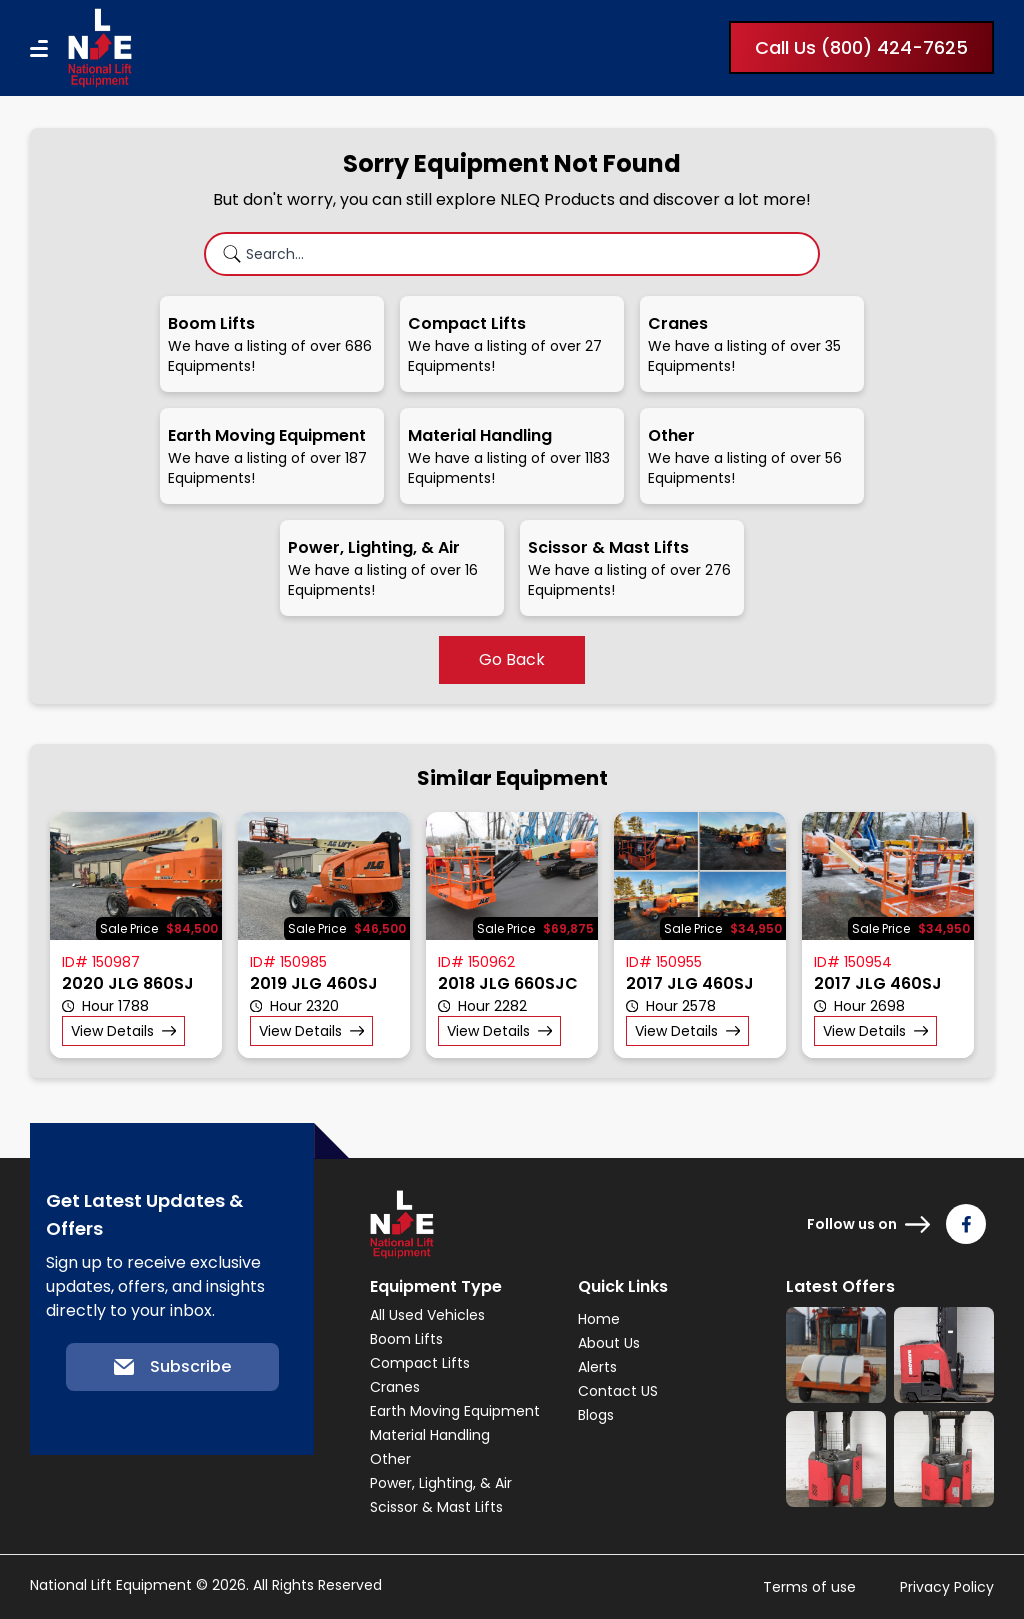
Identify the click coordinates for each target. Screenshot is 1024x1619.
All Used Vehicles (427, 1315)
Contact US (618, 1391)
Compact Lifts (420, 1363)
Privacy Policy (947, 1587)
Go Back (512, 659)
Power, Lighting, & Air (441, 1483)
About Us (609, 1343)
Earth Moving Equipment (455, 1411)
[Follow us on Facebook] (966, 1224)
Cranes (395, 1387)
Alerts (597, 1367)
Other (390, 1459)
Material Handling (430, 1435)
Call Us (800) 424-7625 (861, 47)
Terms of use (809, 1587)
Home (599, 1319)
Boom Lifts (406, 1339)
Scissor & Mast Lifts (436, 1507)
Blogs (596, 1415)
